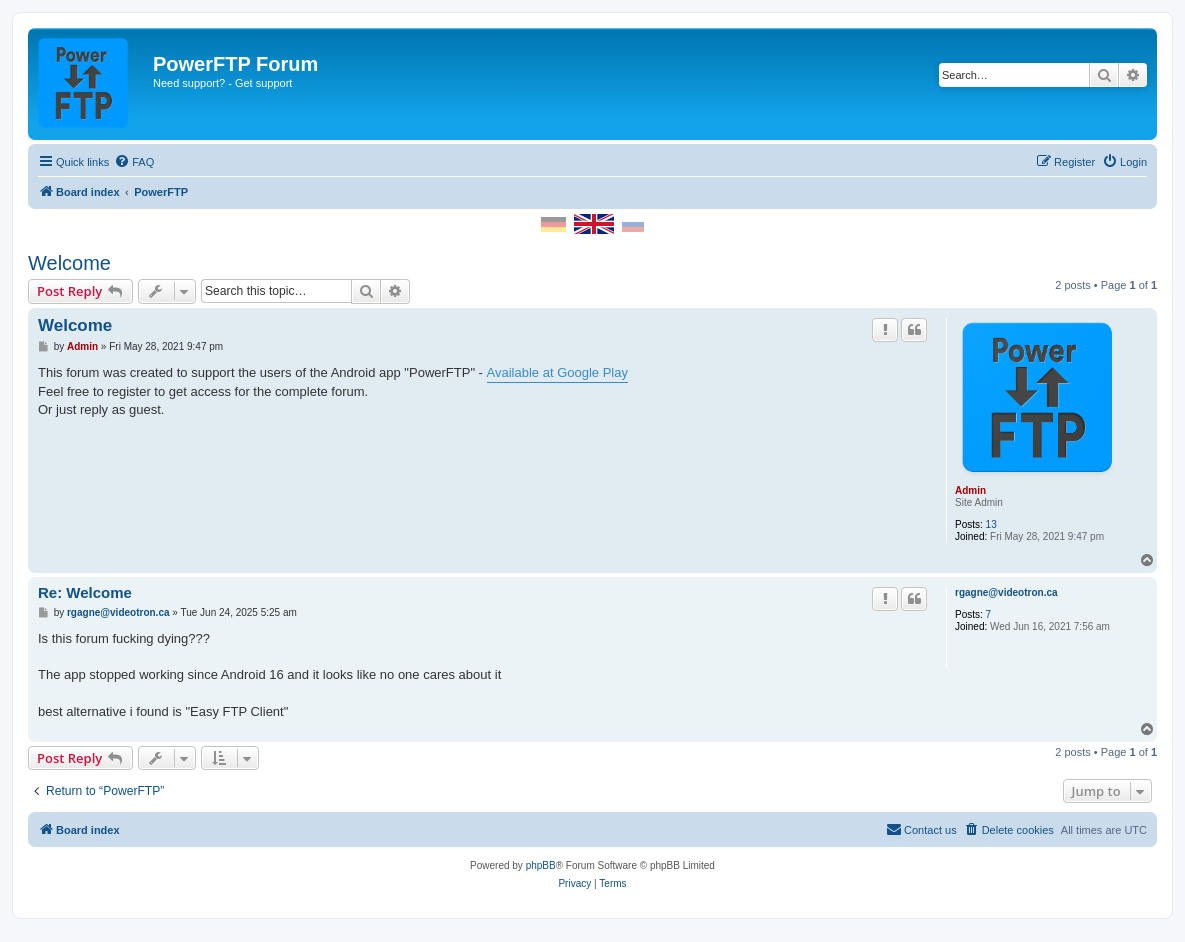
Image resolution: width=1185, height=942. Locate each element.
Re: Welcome (85, 592)
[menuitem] (134, 162)
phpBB (541, 865)
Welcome (69, 263)
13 (991, 524)
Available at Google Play (557, 372)
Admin (970, 490)
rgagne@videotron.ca (1006, 592)
